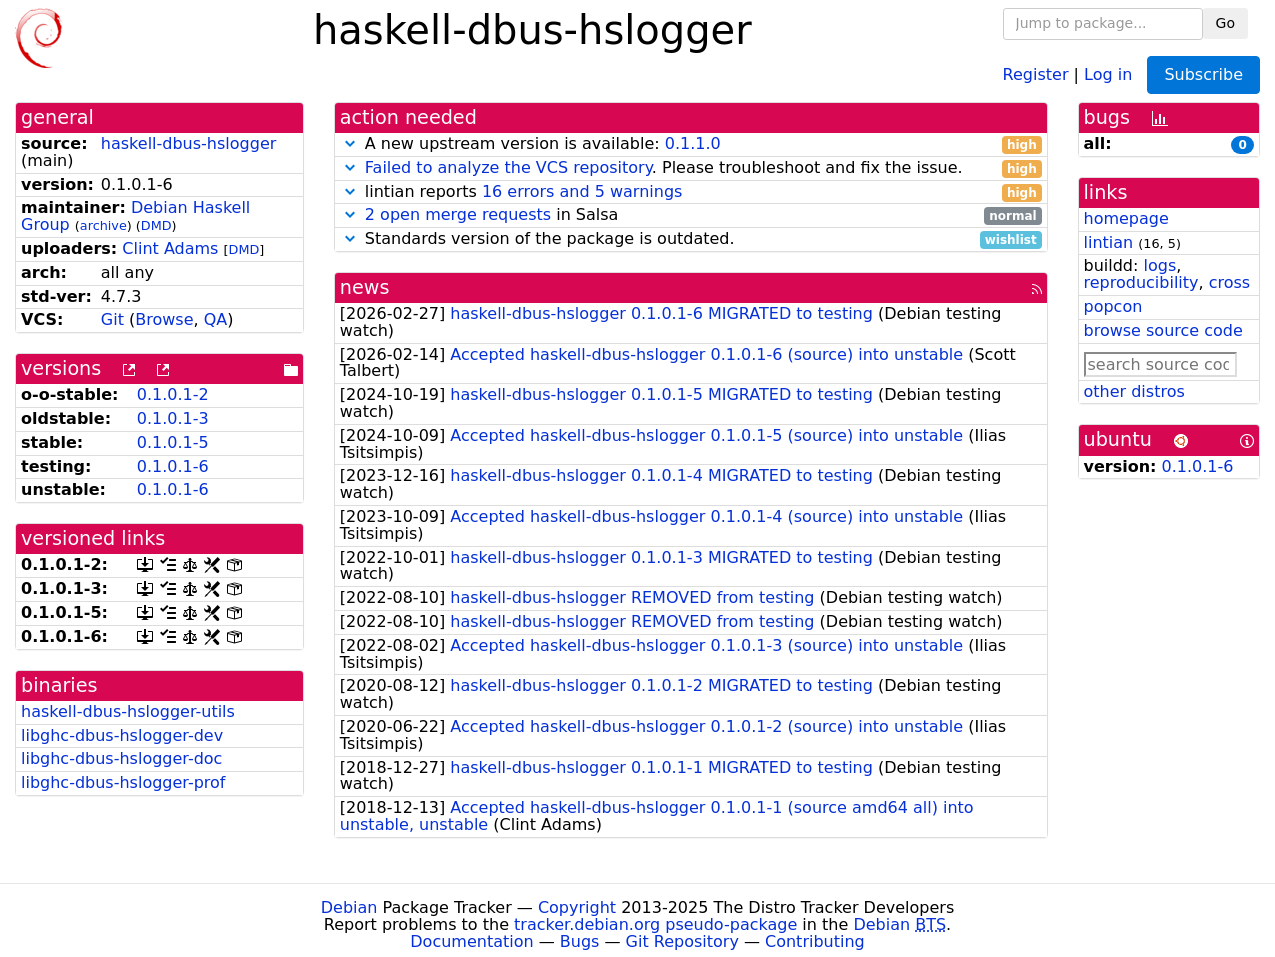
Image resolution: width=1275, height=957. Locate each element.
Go (1225, 23)
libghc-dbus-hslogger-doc (121, 758)
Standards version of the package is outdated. (691, 239)
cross (1229, 282)
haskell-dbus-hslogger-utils (128, 711)
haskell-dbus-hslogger (189, 143)
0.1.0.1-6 (173, 466)
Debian (349, 907)
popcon (1113, 306)
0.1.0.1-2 (173, 394)
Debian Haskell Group (135, 216)
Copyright (577, 907)
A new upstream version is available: (691, 144)
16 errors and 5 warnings (582, 191)
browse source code (1163, 330)
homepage (1126, 218)
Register (1036, 73)
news (365, 287)
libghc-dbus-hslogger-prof (123, 782)
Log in (1108, 73)
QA (216, 319)
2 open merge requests (458, 214)
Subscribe (1203, 74)
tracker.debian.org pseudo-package (655, 924)
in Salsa (691, 215)
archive (103, 225)
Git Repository (682, 941)
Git (112, 319)
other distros (1134, 391)
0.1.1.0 (693, 143)
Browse (164, 319)
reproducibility (1141, 282)
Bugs (580, 941)
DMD (156, 225)
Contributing (815, 941)
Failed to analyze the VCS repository (508, 167)
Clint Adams (170, 248)
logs (1159, 265)
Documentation (471, 941)
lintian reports (691, 192)
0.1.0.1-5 (173, 442)
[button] (350, 143)
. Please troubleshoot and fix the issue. (691, 168)
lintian (1109, 242)
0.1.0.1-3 (173, 418)
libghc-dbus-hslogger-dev (122, 735)
